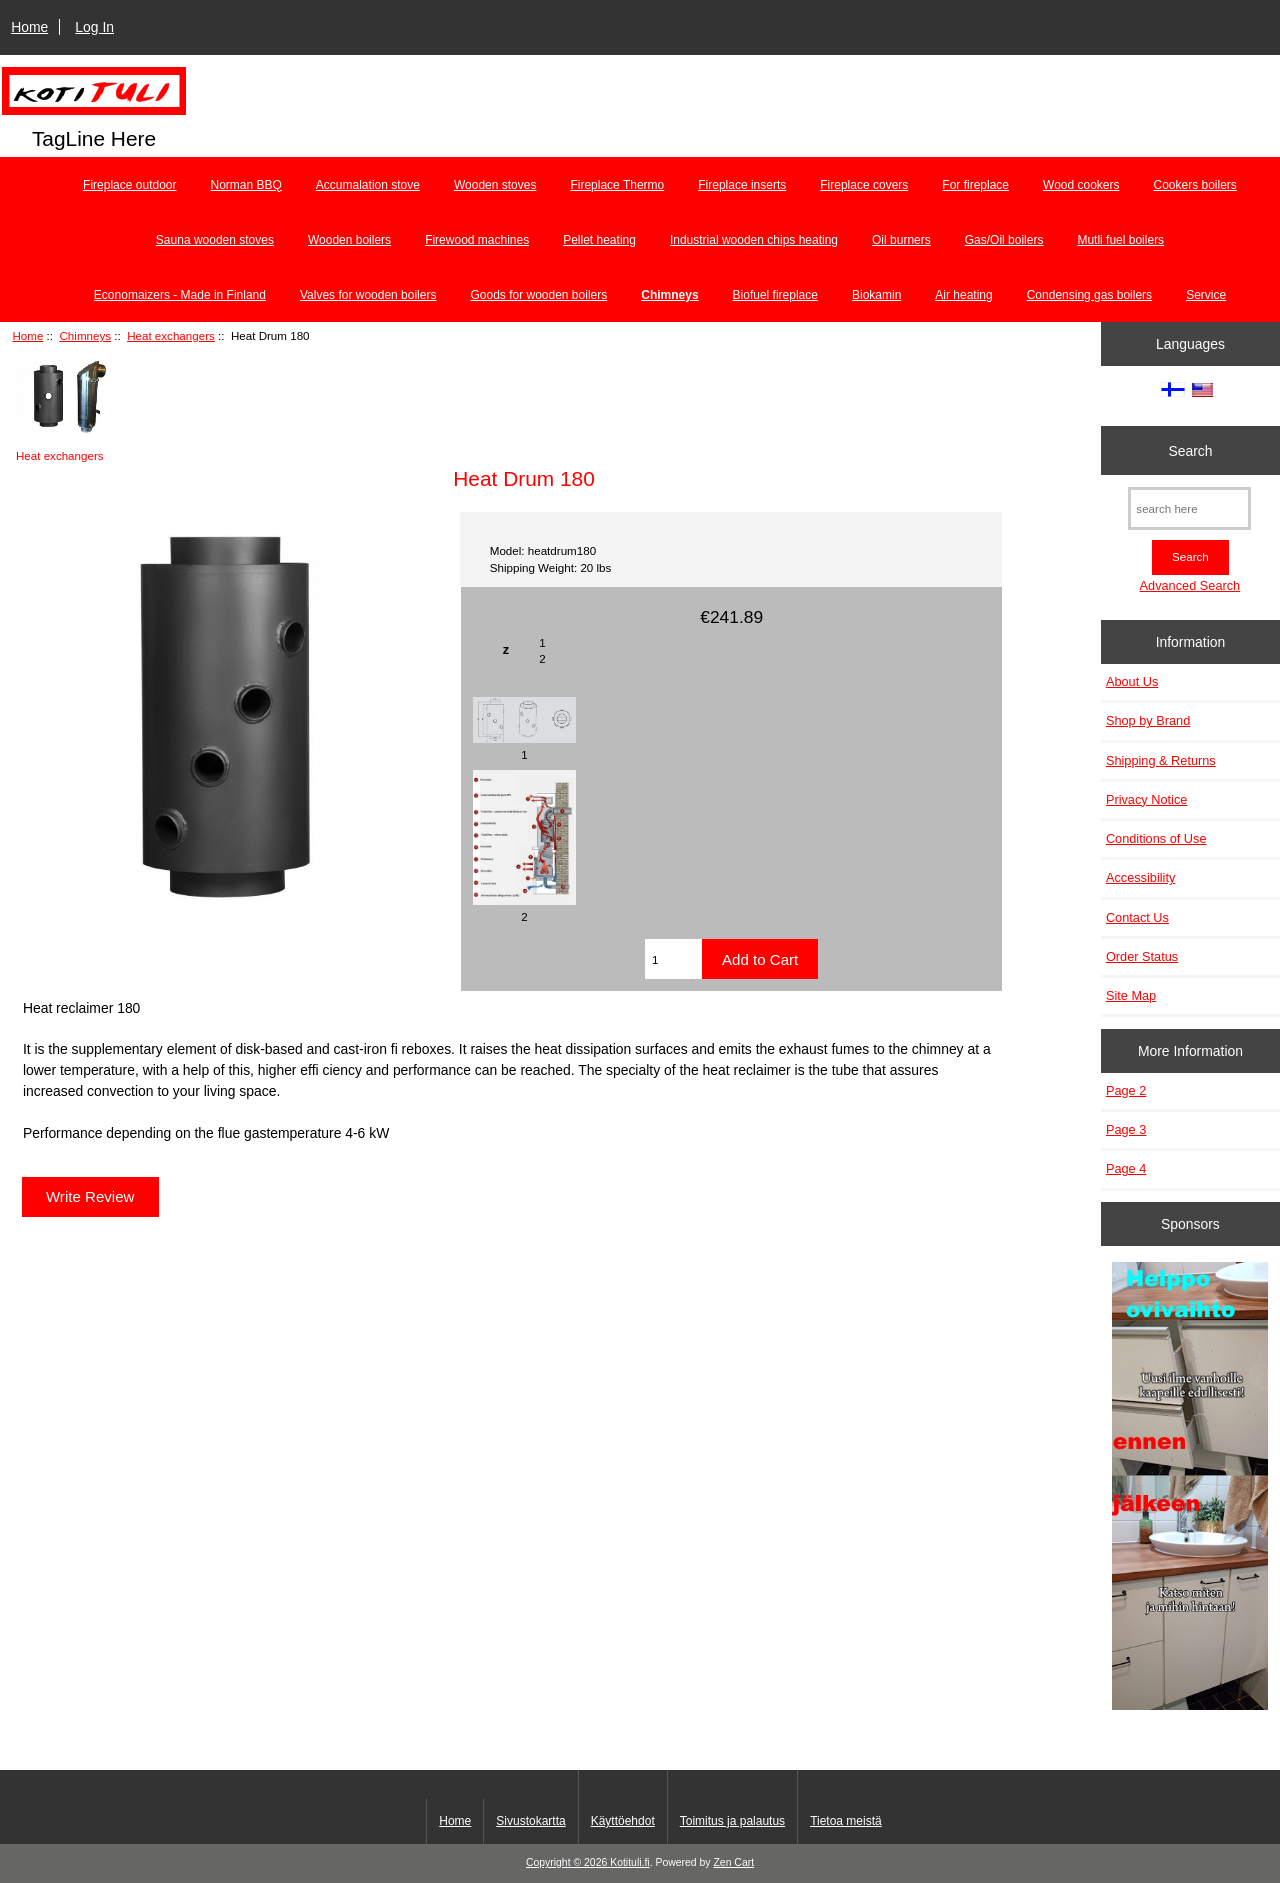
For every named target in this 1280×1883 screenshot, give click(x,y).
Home (29, 27)
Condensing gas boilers (1089, 295)
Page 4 (1126, 1168)
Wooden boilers (349, 240)
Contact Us (1137, 917)
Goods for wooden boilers (538, 295)
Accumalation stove (368, 185)
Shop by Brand (1148, 720)
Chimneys (86, 335)
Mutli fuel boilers (1120, 240)
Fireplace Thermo (617, 185)
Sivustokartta (530, 1821)
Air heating (963, 295)
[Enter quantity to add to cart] (673, 959)
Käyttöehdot (623, 1821)
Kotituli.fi (629, 1862)
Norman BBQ (246, 185)
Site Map (1131, 995)
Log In (94, 27)
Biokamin (876, 295)
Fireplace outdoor (129, 185)
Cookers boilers (1195, 185)
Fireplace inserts (742, 185)
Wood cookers (1081, 185)
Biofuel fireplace (775, 295)
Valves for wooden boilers (368, 295)
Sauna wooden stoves (215, 240)
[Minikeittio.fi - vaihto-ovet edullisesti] (1190, 1488)
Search (1190, 450)
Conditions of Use (1156, 838)
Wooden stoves (495, 185)
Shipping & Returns (1161, 760)
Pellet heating (599, 240)
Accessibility (1140, 877)
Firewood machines (477, 240)
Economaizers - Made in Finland (180, 295)
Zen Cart (733, 1862)
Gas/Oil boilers (1004, 240)
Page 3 (1126, 1129)
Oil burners (901, 240)
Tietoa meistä (846, 1821)
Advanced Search (1190, 585)
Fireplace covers (864, 185)
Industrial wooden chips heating (754, 240)
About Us (1132, 681)
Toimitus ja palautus (732, 1821)
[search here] (1189, 508)
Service (1206, 295)
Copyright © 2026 (568, 1862)
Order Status (1142, 956)
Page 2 (1126, 1090)
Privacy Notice (1146, 799)
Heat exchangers (171, 335)
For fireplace (975, 185)
